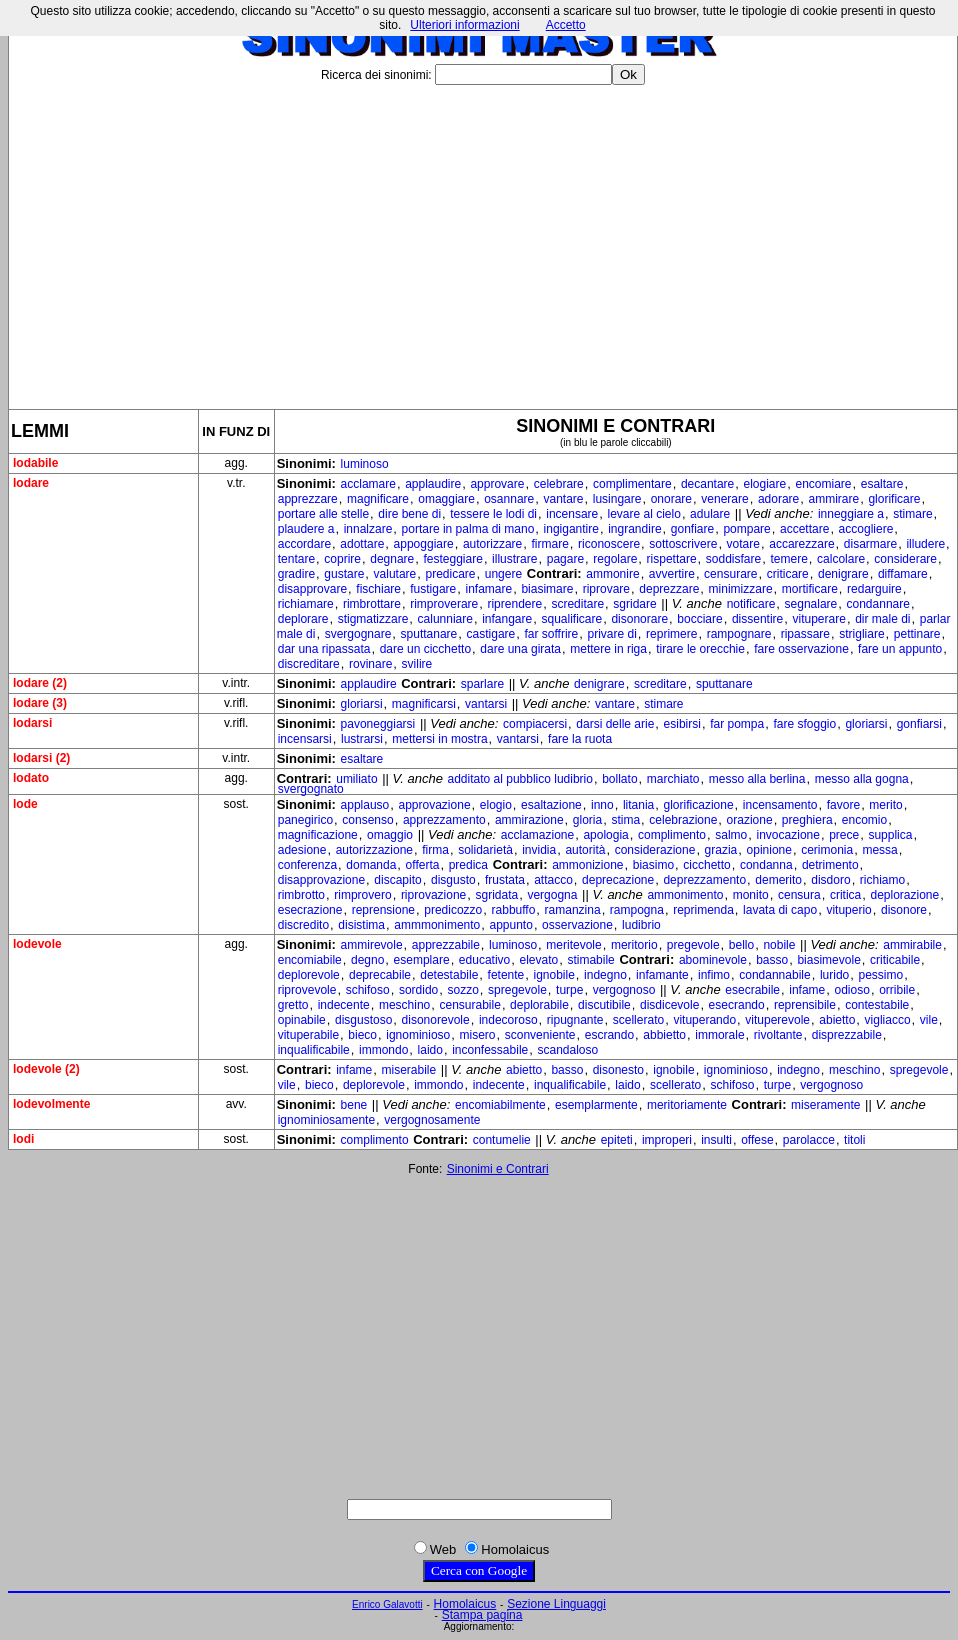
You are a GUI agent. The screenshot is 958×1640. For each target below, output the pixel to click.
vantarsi (486, 704)
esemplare (422, 960)
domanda (371, 865)
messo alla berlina (757, 779)
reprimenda (703, 910)
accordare (304, 544)
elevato (538, 960)
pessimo (880, 975)
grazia (721, 850)
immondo (383, 1050)
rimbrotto (301, 895)
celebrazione (683, 820)
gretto (293, 1005)
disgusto (453, 880)
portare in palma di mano (468, 529)
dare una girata (520, 649)
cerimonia (827, 850)
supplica (890, 835)
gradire (296, 574)
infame (807, 990)
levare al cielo (644, 514)
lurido (834, 975)
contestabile (877, 1005)
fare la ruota (580, 739)
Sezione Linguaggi (556, 1604)
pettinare (917, 634)
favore (843, 805)
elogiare (765, 484)
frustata (505, 880)
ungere (503, 574)
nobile (779, 945)
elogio (496, 805)
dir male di (882, 619)
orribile (897, 990)
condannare (878, 604)
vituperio (848, 910)
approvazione (435, 805)
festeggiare (453, 559)
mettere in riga (608, 649)
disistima (361, 925)
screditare (577, 604)
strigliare (861, 634)
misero (478, 1035)
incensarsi (305, 739)
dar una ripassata (324, 649)
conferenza (307, 865)
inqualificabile (314, 1050)
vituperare (819, 619)
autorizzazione (374, 850)
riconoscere (609, 544)
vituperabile (308, 1035)
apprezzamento (444, 820)
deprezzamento (704, 880)
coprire (342, 559)
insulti (716, 1140)
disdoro (830, 880)
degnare (392, 559)
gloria (587, 820)
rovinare (370, 664)
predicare (451, 574)
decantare (707, 484)
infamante (662, 975)
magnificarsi (424, 704)
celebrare (559, 484)
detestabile (449, 975)
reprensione (383, 910)
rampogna (637, 910)
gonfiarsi (919, 724)
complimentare (632, 484)
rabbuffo (514, 910)
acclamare (368, 484)
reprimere (671, 634)
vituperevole (777, 1020)
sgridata (496, 895)
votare (743, 544)
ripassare (805, 634)
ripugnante (575, 1020)
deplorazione (904, 895)
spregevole (517, 990)
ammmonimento (437, 925)
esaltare (882, 484)
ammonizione (587, 865)
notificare (751, 604)
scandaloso (567, 1050)
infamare (489, 589)
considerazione (655, 850)
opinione (769, 850)
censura (799, 895)
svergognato (311, 789)
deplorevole (309, 975)
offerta (423, 865)
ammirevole (372, 945)
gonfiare (692, 529)
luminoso (365, 464)
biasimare (547, 589)
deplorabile (539, 1005)
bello (741, 945)
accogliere (866, 529)
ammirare (834, 499)
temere (788, 559)
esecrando (737, 1005)
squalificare (571, 619)
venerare (724, 499)
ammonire (612, 574)
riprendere (514, 604)
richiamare (306, 604)
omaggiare (446, 499)
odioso (852, 990)
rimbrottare (372, 604)
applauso (365, 805)
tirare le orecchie (700, 649)
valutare (395, 574)
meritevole (573, 945)
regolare (615, 559)
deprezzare (669, 589)
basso (772, 960)
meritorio (634, 945)
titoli (854, 1140)
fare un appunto (900, 649)
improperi (667, 1140)
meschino (404, 1005)
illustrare (514, 559)
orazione (750, 820)
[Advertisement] (483, 239)
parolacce (809, 1140)
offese (757, 1140)
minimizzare (741, 589)
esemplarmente (596, 1105)
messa (879, 850)
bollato (619, 779)
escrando (609, 1035)
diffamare (903, 574)
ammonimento (685, 895)
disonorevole (436, 1020)
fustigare (433, 589)
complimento (672, 835)
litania (638, 805)
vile (929, 1020)
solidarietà (485, 850)
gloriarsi (362, 704)
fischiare (378, 589)
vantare (563, 499)
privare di (612, 634)
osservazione (577, 925)
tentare (296, 559)
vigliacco (888, 1020)
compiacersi (535, 724)
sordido (418, 990)
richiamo (882, 880)
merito (885, 805)
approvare (497, 484)
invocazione (788, 835)
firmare (550, 544)
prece (844, 835)
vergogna (552, 895)
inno (602, 805)
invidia (539, 850)
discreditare (309, 664)
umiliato (356, 779)
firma (435, 850)
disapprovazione (321, 880)
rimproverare (444, 604)
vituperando (704, 1020)
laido (430, 1050)
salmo (731, 835)
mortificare (810, 589)
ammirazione (529, 820)
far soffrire (551, 634)
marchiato (673, 779)
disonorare (639, 619)
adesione (302, 850)
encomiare (823, 484)
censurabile (470, 1005)
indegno (605, 975)
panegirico (305, 820)
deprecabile (380, 975)
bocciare (699, 619)
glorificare (894, 499)
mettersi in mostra (439, 739)
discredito (303, 925)
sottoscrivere (683, 544)
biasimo (653, 865)
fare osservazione (801, 649)
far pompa (737, 724)
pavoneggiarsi (378, 724)
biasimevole (828, 960)
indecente (344, 1005)
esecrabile (752, 990)
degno (367, 960)
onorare (671, 499)
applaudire (433, 484)
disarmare (870, 544)
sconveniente (540, 1035)
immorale (719, 1035)
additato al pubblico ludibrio (520, 779)
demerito (778, 880)
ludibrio (641, 925)
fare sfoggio (804, 724)
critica (845, 895)
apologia (605, 835)
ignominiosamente (326, 1120)
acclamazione (537, 835)
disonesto (618, 1070)
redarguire (874, 589)
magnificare (378, 499)
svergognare (358, 634)
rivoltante (778, 1035)
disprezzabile (847, 1035)
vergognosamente (432, 1120)
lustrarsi (362, 739)
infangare (507, 619)
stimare (912, 514)
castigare (491, 634)
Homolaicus (465, 1604)
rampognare (739, 634)
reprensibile (805, 1005)
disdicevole (669, 1005)
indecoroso (508, 1020)
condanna (766, 865)
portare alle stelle (323, 514)
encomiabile (310, 960)
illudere (925, 544)
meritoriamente (687, 1105)
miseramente (825, 1105)
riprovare (606, 589)
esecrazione (310, 910)
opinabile (302, 1020)
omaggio (390, 835)
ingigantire (571, 529)
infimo (714, 975)
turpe (569, 990)
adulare (710, 514)
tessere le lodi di (493, 514)
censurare (730, 574)
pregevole (693, 945)
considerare (905, 559)
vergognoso (624, 990)
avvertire (672, 574)
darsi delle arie (615, 724)
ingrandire (634, 529)
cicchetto (706, 865)
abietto (837, 1020)
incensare (572, 514)
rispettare (672, 559)
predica (468, 865)
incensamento (780, 805)
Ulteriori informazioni (464, 25)
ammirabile (912, 945)
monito (751, 895)
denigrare (843, 574)
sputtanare (429, 634)
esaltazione (551, 805)
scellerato (638, 1020)
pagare (565, 559)
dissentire (757, 619)
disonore (904, 910)
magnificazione (318, 835)
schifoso (368, 990)
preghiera (807, 820)
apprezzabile (446, 945)
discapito (397, 880)
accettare (804, 529)
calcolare (841, 559)
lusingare (617, 499)
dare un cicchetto (425, 649)
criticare (788, 574)
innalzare (368, 529)
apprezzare (308, 499)
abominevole (713, 960)
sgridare (634, 604)
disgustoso (363, 1020)
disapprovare (312, 589)
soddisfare (733, 559)
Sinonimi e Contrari (498, 1169)
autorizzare (492, 544)
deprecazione (618, 880)
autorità (585, 850)
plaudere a (306, 529)
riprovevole (307, 990)
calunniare (445, 619)
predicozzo (453, 910)
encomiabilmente (500, 1105)
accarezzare (801, 544)
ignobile (553, 975)
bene (354, 1105)
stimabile (590, 960)
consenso (367, 820)
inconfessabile (490, 1050)
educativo (484, 960)
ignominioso (418, 1035)
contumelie (502, 1140)
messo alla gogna (862, 779)
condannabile (774, 975)
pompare (746, 529)
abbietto (664, 1035)
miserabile (408, 1070)
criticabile (895, 960)
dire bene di (409, 514)
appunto (510, 925)
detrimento (830, 865)
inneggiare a (851, 514)
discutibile (604, 1005)
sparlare (482, 684)
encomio (864, 820)
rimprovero (362, 895)
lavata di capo (780, 910)
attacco (553, 880)
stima (625, 820)
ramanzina (573, 910)
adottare (362, 544)
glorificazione (699, 805)
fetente (506, 975)
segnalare (811, 604)
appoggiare (424, 544)
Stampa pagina (482, 1615)
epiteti (617, 1140)
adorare (778, 499)
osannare (509, 499)
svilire (417, 664)
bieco (362, 1035)
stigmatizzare (373, 619)
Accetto (566, 25)
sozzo (463, 990)
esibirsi (682, 724)
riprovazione (433, 895)
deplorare (303, 619)
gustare (344, 574)
